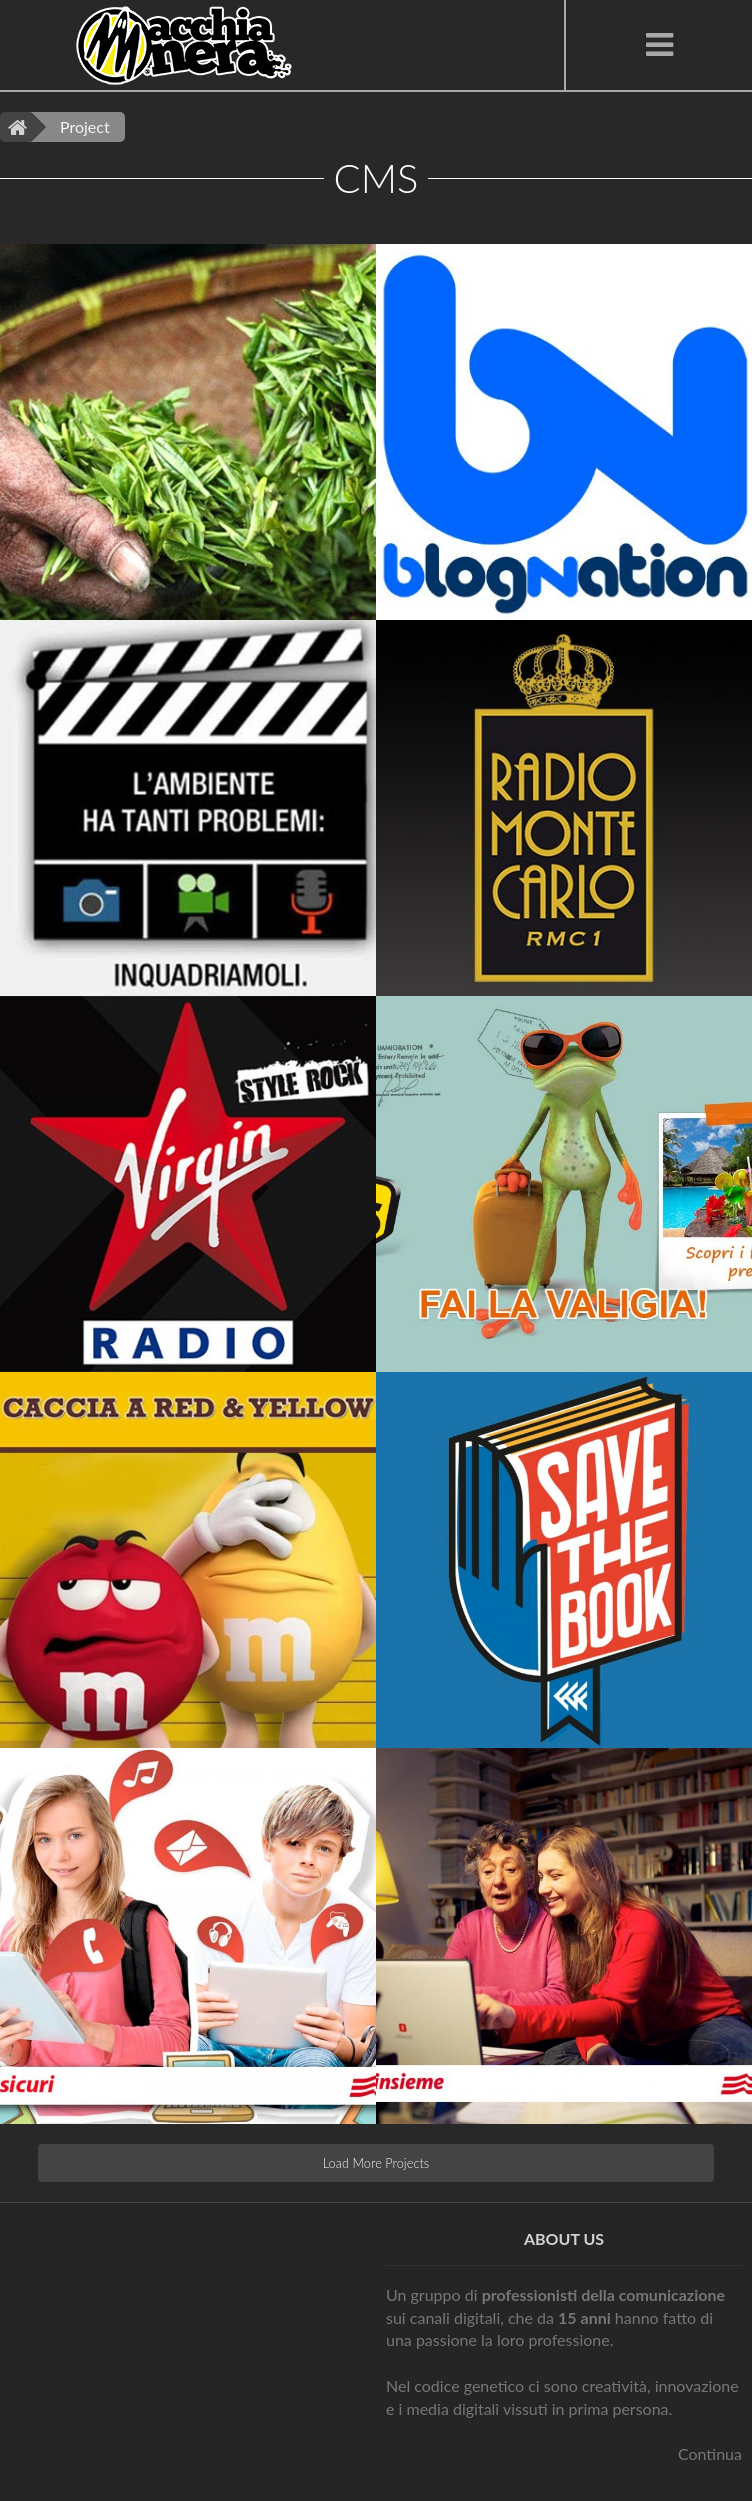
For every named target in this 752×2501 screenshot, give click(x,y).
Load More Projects (376, 2163)
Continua (710, 2453)
